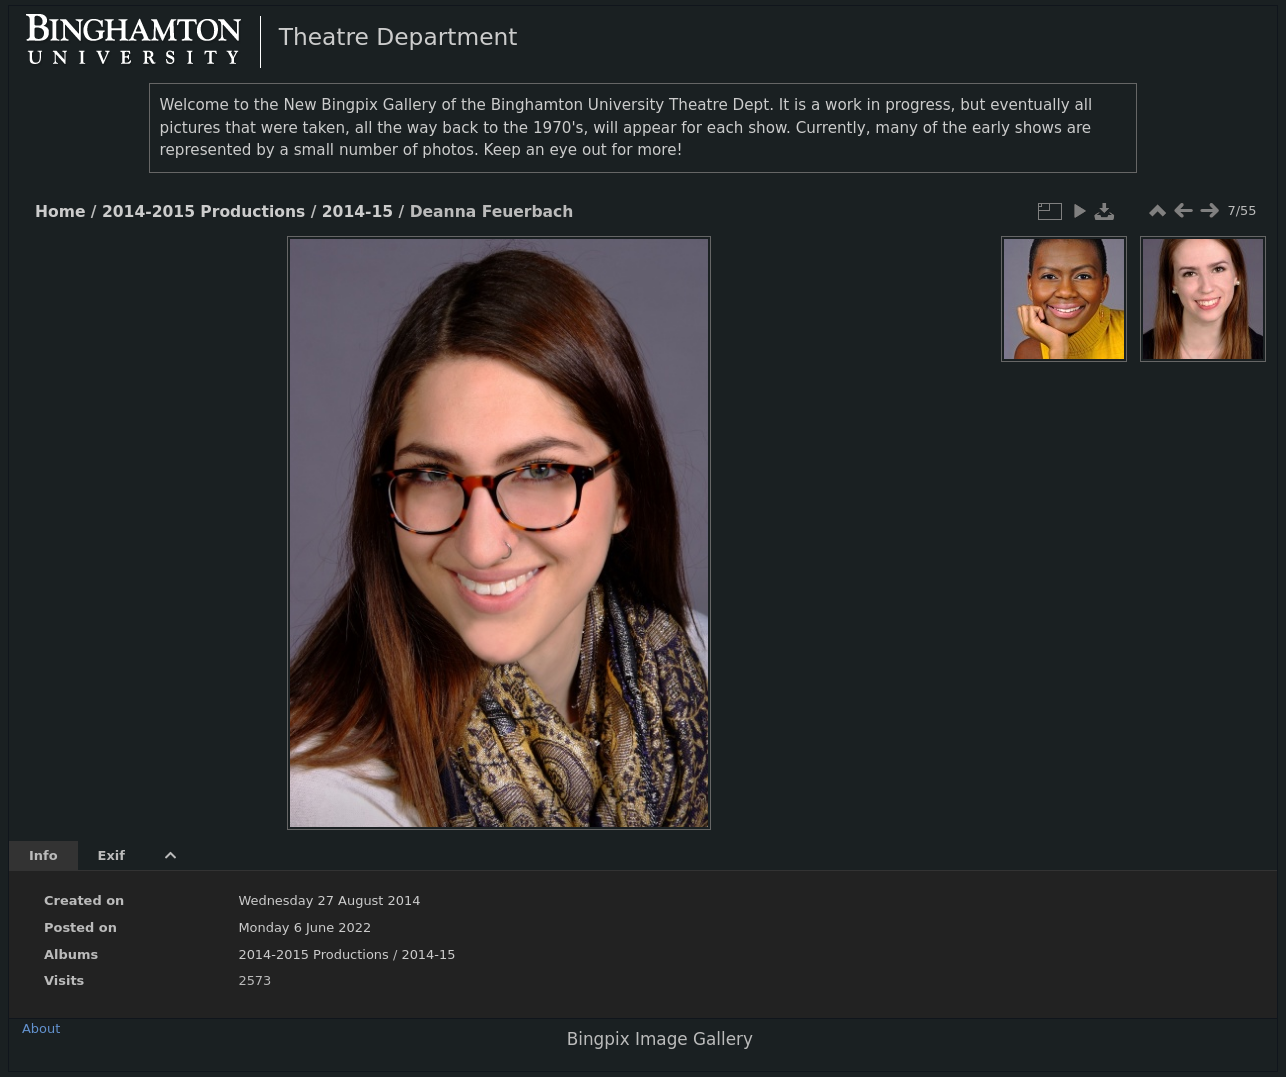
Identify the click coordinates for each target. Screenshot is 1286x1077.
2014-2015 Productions (203, 212)
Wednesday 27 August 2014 (329, 900)
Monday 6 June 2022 (304, 927)
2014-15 (357, 212)
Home (60, 212)
